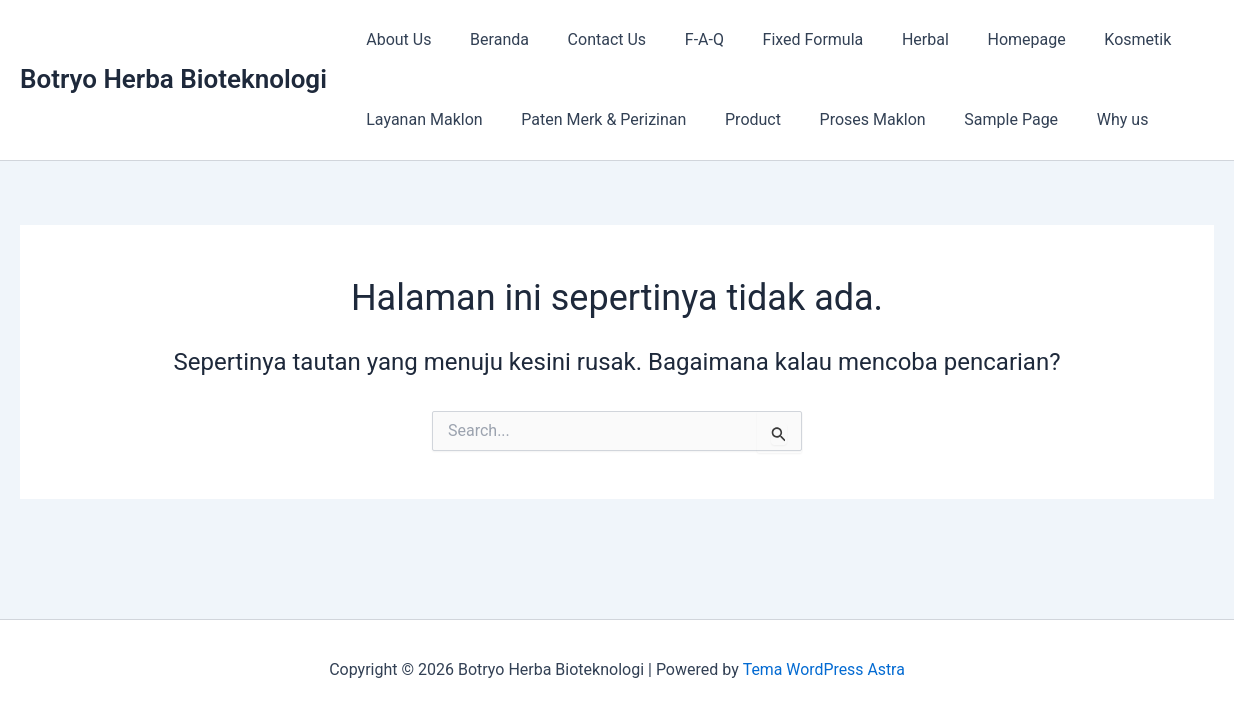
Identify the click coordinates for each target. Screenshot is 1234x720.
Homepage (983, 39)
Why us (1086, 119)
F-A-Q (680, 39)
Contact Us (590, 39)
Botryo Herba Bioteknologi (173, 79)
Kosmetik (1087, 39)
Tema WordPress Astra (823, 669)
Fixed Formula (783, 39)
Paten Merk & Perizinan (593, 119)
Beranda (489, 39)
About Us (395, 39)
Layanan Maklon (421, 119)
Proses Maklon (849, 119)
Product (736, 119)
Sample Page (981, 119)
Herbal (888, 39)
